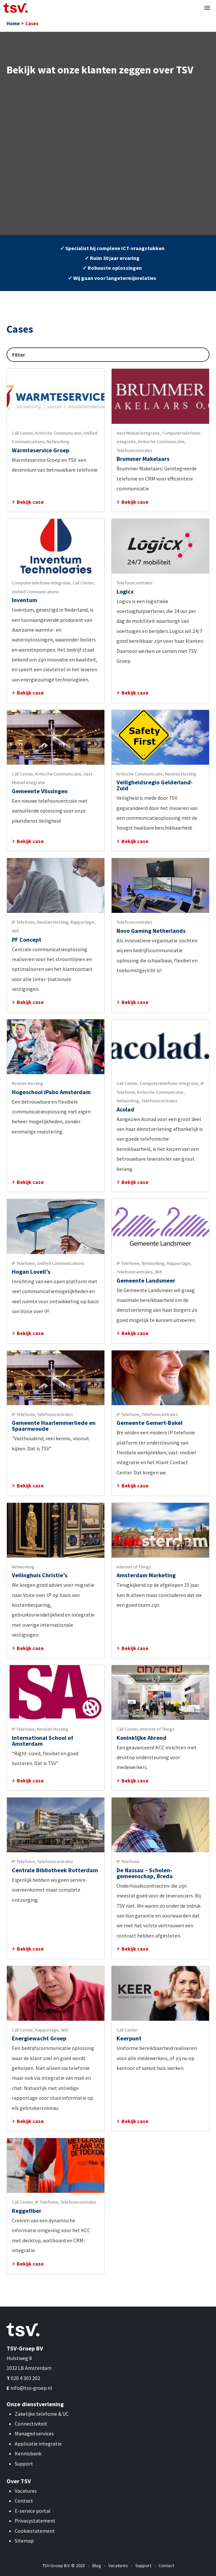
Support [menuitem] (143, 2565)
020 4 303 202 (25, 2378)
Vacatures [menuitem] (118, 2565)
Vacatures (26, 2491)
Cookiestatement (35, 2530)
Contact (24, 2500)
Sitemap (24, 2540)
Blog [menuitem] (96, 2565)
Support (24, 2463)
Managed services (34, 2433)
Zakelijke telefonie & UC (42, 2413)
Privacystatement (35, 2520)
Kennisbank (28, 2453)
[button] (207, 7)
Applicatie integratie (38, 2443)
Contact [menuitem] (166, 2565)
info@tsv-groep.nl (31, 2388)
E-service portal (33, 2510)
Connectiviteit (31, 2423)
